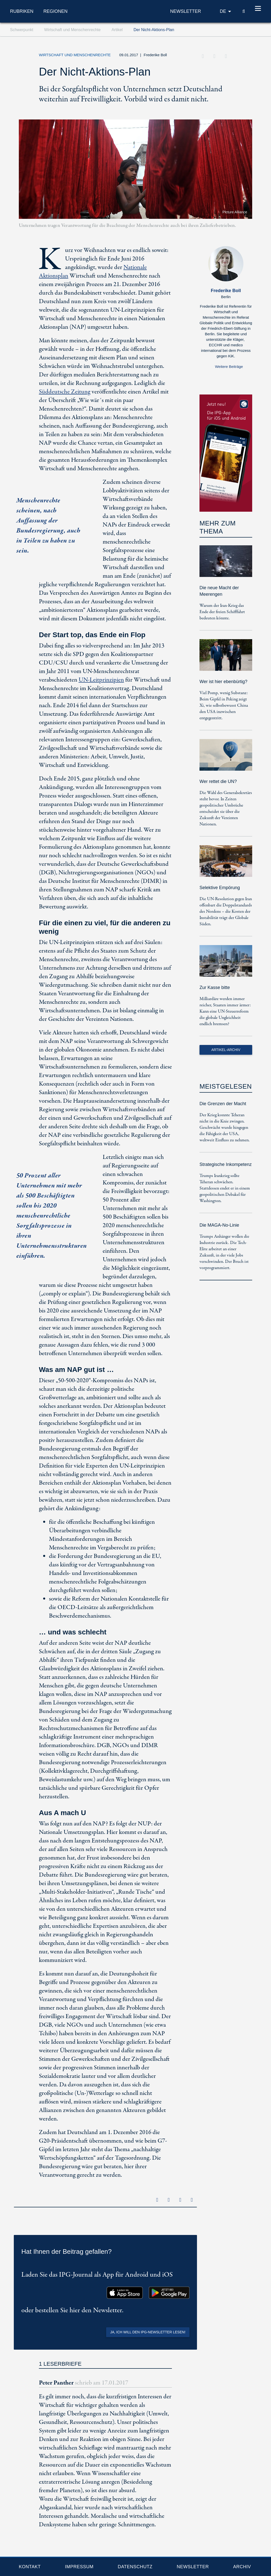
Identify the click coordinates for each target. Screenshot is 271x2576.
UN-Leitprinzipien (101, 680)
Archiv (242, 2566)
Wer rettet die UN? (218, 781)
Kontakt (30, 2566)
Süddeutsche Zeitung (64, 391)
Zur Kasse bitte (214, 987)
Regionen (55, 11)
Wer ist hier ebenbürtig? (223, 681)
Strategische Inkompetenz (225, 1164)
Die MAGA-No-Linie (219, 1225)
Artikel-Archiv (225, 1050)
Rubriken (21, 11)
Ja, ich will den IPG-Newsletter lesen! (147, 2332)
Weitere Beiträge (229, 366)
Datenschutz (135, 2566)
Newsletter (193, 2566)
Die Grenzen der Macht (222, 1103)
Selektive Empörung (219, 887)
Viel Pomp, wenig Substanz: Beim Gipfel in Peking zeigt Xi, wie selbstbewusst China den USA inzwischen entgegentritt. (223, 705)
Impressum (79, 2566)
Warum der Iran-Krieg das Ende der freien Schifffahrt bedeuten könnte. (222, 612)
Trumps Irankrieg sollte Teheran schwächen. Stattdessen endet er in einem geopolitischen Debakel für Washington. (224, 1188)
